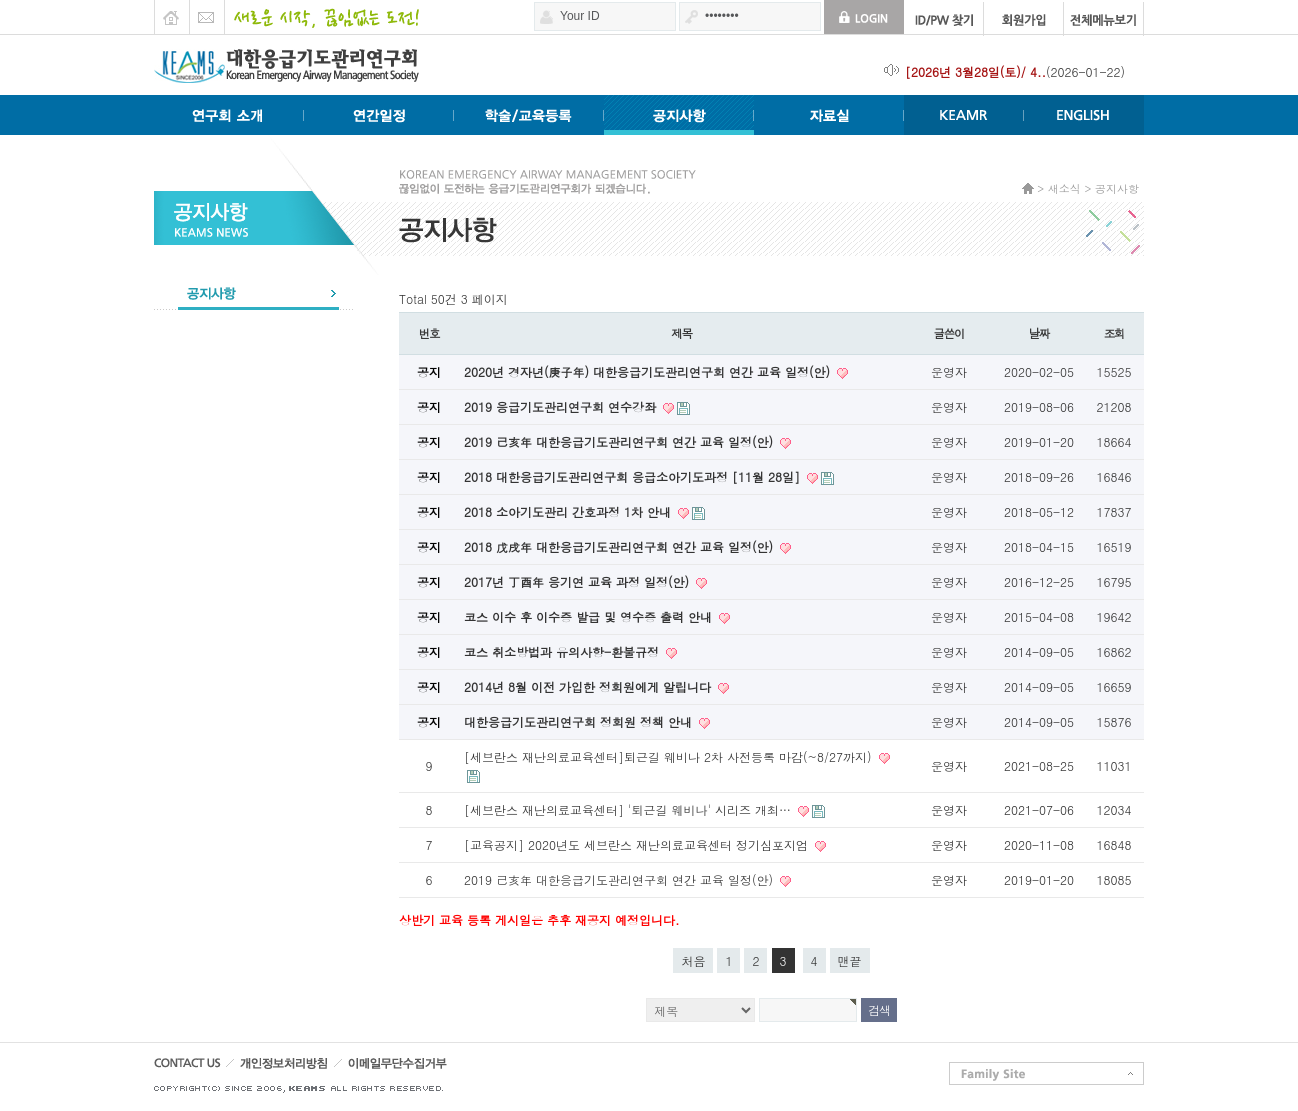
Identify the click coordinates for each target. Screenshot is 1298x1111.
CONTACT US (194, 1068)
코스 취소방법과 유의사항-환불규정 (563, 651)
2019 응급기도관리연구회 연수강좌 (562, 406)
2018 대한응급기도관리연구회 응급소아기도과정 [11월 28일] (634, 476)
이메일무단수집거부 (434, 1068)
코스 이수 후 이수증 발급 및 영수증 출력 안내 (590, 616)
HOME (171, 12)
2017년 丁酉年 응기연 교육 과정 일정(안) (578, 581)
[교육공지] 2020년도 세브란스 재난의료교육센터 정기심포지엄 (638, 844)
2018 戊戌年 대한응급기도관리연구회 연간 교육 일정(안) (620, 546)
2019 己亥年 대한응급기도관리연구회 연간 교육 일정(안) (620, 441)
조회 (1114, 333)
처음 (693, 960)
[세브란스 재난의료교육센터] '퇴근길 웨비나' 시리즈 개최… (629, 809)
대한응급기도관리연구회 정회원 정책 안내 (580, 721)
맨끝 (850, 960)
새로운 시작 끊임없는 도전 (321, 12)
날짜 (1039, 333)
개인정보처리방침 (308, 1068)
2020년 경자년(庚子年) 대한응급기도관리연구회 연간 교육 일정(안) (649, 371)
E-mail (206, 12)
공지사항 (254, 292)
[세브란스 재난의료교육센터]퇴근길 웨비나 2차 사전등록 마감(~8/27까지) (670, 756)
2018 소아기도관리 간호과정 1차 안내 (569, 511)
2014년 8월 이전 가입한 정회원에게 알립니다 (589, 686)
